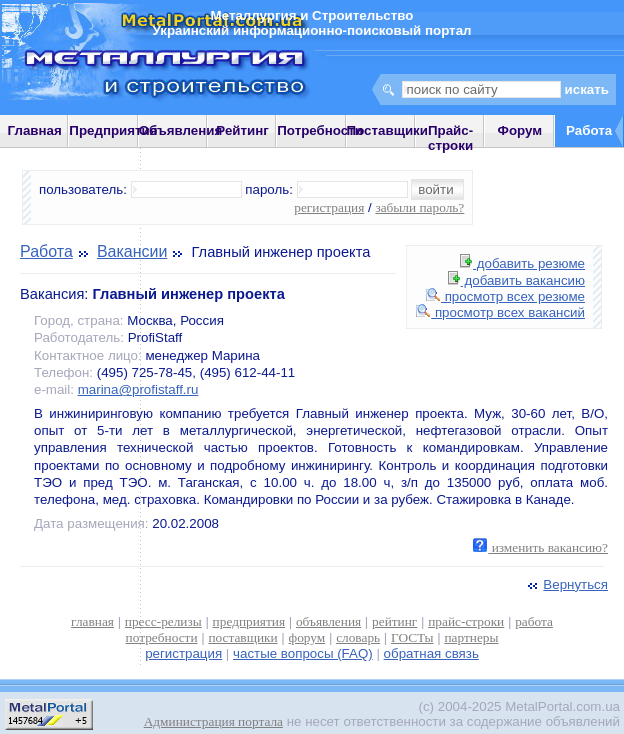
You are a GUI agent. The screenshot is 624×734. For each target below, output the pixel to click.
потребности (162, 637)
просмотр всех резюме (505, 296)
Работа (46, 251)
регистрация (329, 207)
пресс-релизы (163, 621)
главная (92, 621)
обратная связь (431, 653)
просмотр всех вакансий (500, 312)
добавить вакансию (516, 280)
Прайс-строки (450, 138)
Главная (35, 130)
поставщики (242, 637)
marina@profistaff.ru (138, 389)
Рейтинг (242, 130)
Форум (520, 130)
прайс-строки (466, 621)
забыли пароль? (419, 207)
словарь (358, 637)
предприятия (249, 621)
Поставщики (387, 130)
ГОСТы (412, 637)
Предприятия (113, 130)
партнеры (471, 637)
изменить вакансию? (540, 547)
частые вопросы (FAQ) (303, 653)
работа (534, 621)
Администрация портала (213, 721)
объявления (328, 621)
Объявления (181, 130)
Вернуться (566, 584)
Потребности (320, 130)
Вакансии (132, 251)
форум (307, 637)
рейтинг (394, 621)
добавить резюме (522, 263)
